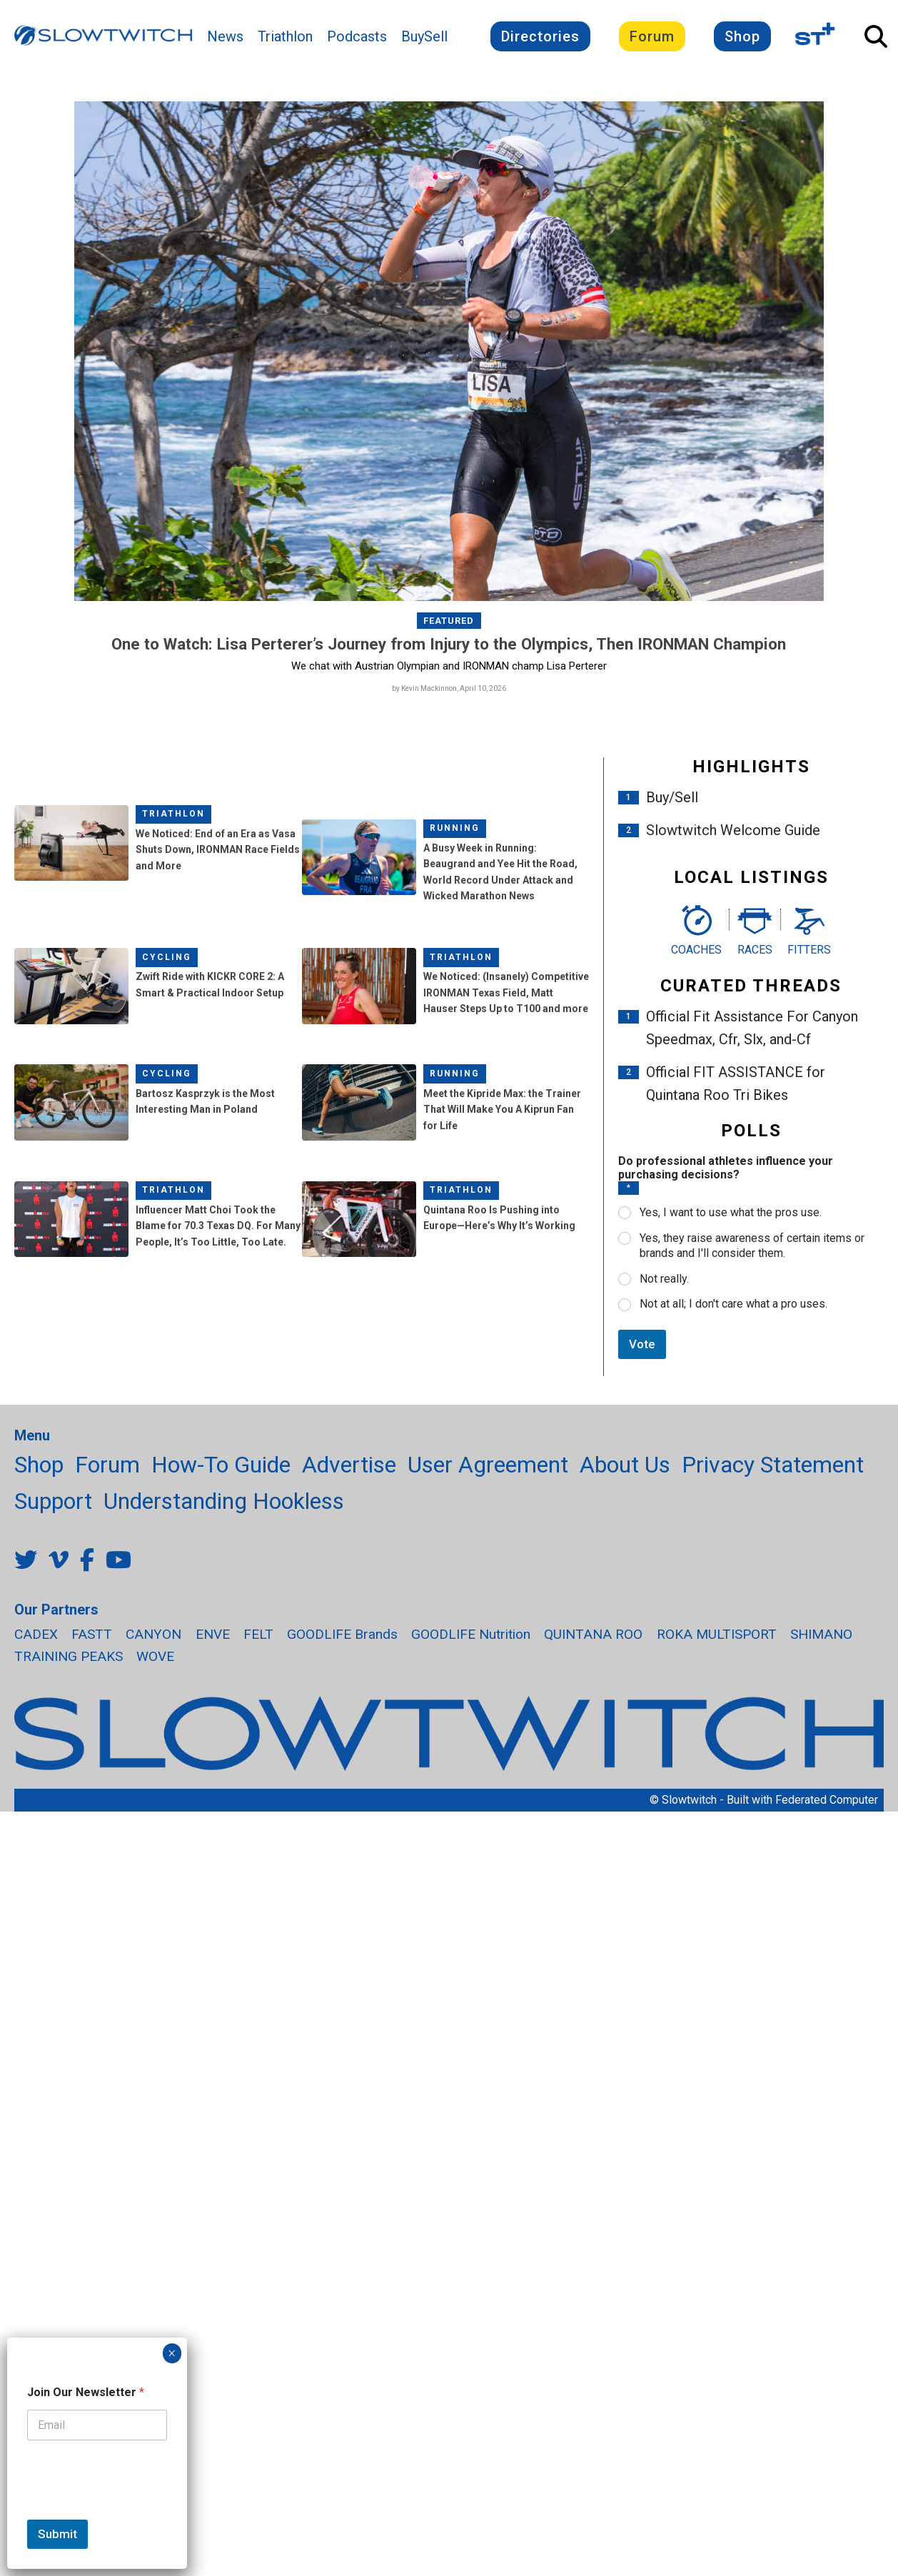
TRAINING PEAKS (68, 1656)
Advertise (349, 1464)
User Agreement (488, 1464)
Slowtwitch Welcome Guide (733, 830)
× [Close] (172, 2353)
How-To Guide (221, 1464)
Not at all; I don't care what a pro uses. (733, 1303)
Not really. (664, 1279)
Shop (742, 36)
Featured (448, 620)
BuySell (424, 36)
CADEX (36, 1634)
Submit (57, 2534)
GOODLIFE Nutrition (470, 1634)
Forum (652, 36)
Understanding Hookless (224, 1501)
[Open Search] (875, 36)
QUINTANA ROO (593, 1634)
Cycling (166, 957)
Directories (540, 36)
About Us (625, 1464)
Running (455, 828)
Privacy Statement (773, 1464)
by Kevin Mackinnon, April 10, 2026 (449, 688)
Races (754, 949)
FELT (258, 1634)
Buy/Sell (672, 797)
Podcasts (357, 36)
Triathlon (285, 36)
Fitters (809, 949)
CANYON (153, 1634)
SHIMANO (821, 1634)
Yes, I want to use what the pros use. (731, 1212)
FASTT (91, 1634)
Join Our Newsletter (85, 2392)
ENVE (213, 1634)
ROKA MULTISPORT (717, 1634)
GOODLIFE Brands (342, 1634)
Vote (642, 1344)
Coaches (696, 949)
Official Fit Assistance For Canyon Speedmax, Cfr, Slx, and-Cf (752, 1028)
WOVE (155, 1656)
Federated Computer (826, 1800)
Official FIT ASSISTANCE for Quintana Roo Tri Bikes (735, 1083)
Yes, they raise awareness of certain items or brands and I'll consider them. (752, 1245)
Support (53, 1501)
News (225, 36)
